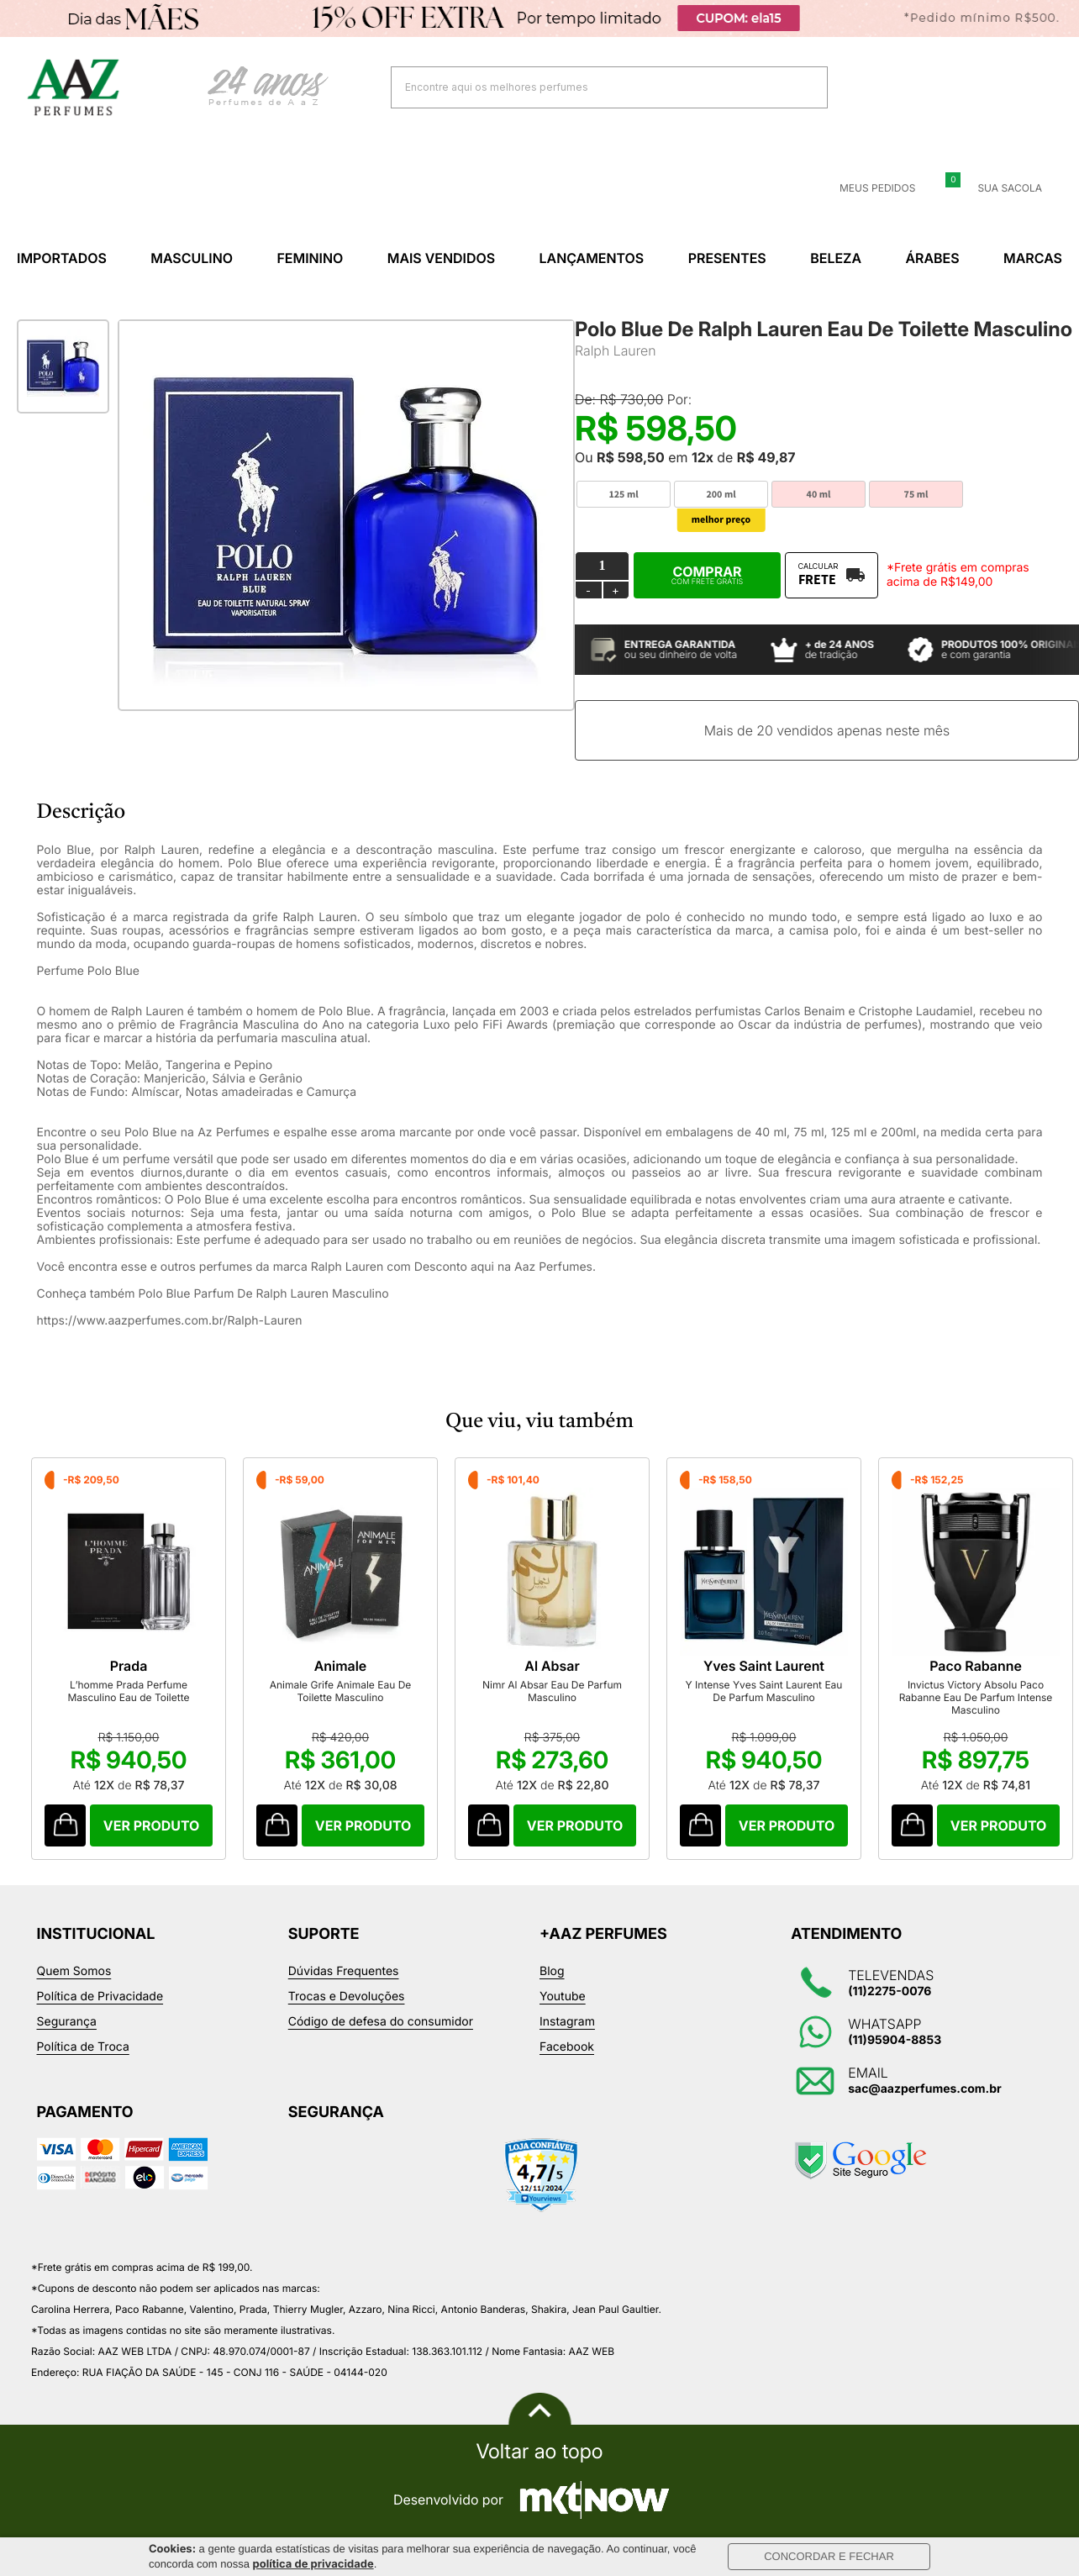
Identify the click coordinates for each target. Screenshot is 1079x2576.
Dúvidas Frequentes (343, 1971)
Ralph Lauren (615, 350)
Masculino (191, 258)
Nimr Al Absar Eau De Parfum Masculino (552, 1691)
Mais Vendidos (441, 258)
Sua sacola (999, 188)
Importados (62, 258)
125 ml (623, 494)
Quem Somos (74, 1971)
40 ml (819, 494)
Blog (552, 1971)
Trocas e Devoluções (346, 1996)
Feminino (309, 258)
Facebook (567, 2047)
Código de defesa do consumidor (380, 2022)
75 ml (916, 494)
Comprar (707, 575)
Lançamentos (592, 258)
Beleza (835, 258)
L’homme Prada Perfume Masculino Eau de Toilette (128, 1691)
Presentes (727, 258)
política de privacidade (313, 2564)
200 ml (720, 494)
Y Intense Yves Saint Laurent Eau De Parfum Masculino (764, 1691)
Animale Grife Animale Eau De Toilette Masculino (341, 1691)
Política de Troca (83, 2047)
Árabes (932, 258)
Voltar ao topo (539, 2452)
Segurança (67, 2022)
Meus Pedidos (867, 188)
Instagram (567, 2022)
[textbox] (588, 87)
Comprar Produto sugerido (65, 1825)
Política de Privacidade (100, 1996)
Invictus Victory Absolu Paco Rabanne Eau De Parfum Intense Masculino (976, 1697)
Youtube (563, 1996)
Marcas (1032, 258)
